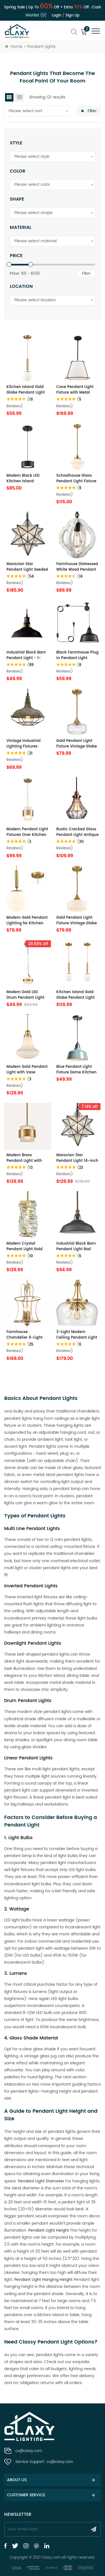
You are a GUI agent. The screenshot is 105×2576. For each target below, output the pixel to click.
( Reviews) (18, 845)
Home (13, 46)
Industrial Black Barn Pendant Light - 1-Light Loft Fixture (26, 655)
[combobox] (37, 111)
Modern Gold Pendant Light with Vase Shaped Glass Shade (27, 1069)
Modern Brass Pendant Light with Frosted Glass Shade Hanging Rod (25, 1158)
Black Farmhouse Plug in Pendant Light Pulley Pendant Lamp (77, 655)
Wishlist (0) (35, 15)
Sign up (73, 15)
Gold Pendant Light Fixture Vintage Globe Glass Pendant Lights (76, 743)
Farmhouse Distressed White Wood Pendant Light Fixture (77, 567)
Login (56, 15)
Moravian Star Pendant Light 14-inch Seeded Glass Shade (77, 1158)
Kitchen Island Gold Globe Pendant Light (25, 390)
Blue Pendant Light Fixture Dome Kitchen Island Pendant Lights (76, 1069)
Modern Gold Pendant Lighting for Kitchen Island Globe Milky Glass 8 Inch (27, 920)
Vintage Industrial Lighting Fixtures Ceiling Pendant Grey (26, 743)
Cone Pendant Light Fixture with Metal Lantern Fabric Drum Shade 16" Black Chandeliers (75, 390)
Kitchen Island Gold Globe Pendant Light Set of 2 (75, 995)
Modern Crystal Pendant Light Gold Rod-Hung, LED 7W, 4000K (24, 1246)
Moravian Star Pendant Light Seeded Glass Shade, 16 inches (27, 567)
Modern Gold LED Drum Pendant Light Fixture (25, 995)
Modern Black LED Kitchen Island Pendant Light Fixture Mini (26, 478)
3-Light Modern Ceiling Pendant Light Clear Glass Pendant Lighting (76, 1335)
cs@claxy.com (28, 2451)
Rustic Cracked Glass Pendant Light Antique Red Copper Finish (77, 832)
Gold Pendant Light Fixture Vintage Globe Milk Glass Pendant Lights (76, 920)
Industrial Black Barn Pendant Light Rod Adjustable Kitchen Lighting (76, 1246)
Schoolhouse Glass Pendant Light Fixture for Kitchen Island (76, 478)
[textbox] (37, 111)
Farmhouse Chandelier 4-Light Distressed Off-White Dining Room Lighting (26, 1335)
